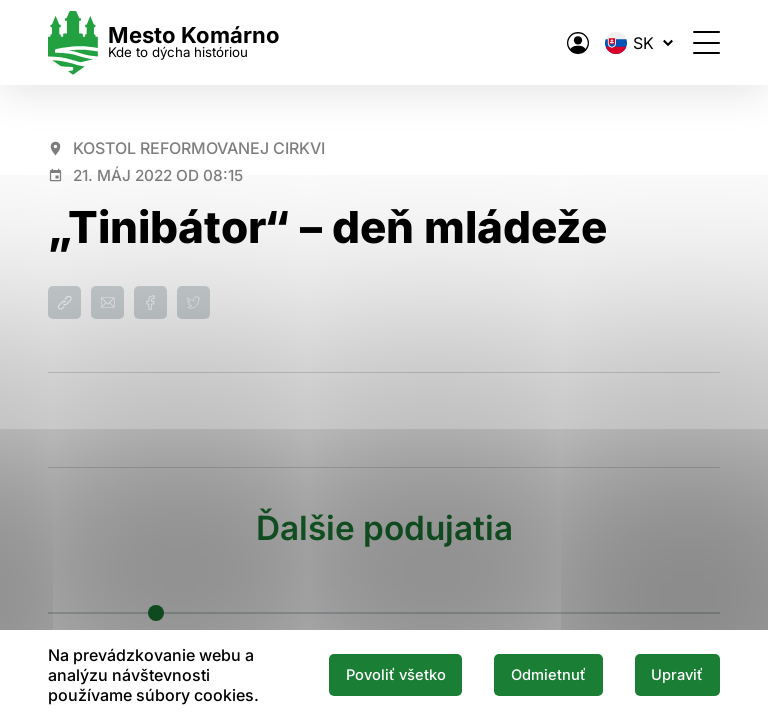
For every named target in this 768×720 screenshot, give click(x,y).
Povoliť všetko (396, 675)
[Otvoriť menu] (706, 42)
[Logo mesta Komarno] (164, 42)
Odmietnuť (548, 675)
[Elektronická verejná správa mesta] (578, 43)
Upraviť (677, 675)
